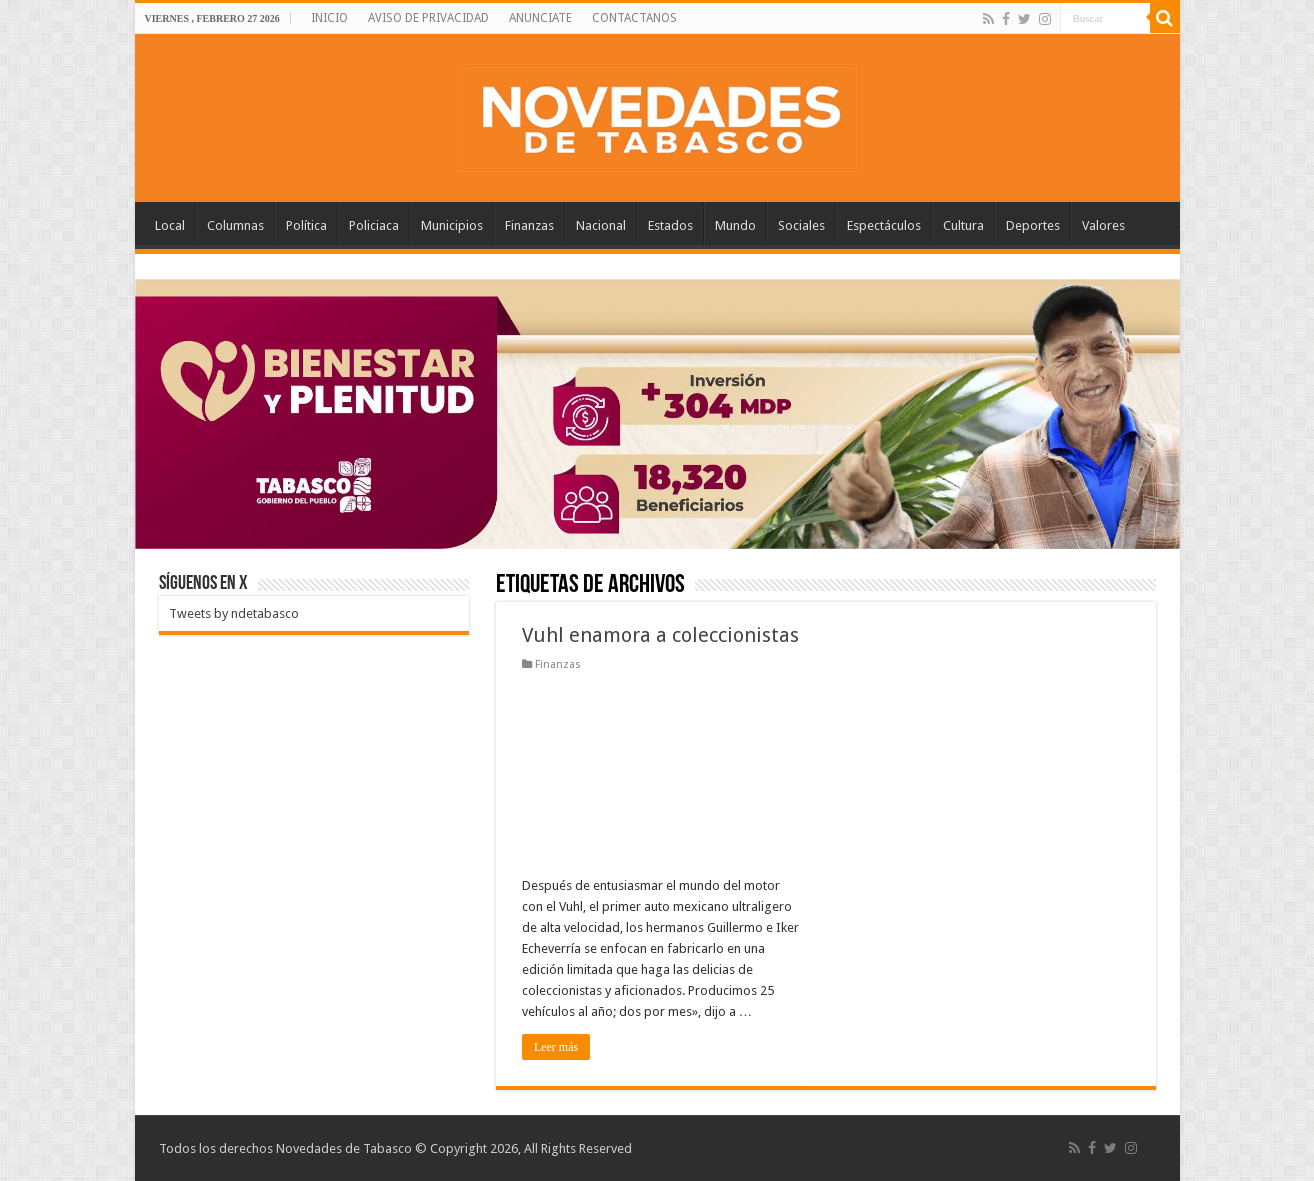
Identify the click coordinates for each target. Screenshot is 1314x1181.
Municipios (452, 225)
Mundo (735, 225)
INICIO (329, 18)
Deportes (1033, 225)
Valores (1103, 225)
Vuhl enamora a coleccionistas (660, 635)
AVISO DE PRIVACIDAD (428, 18)
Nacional (601, 225)
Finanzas (529, 225)
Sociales (801, 225)
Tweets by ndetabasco (234, 613)
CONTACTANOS (634, 18)
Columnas (235, 225)
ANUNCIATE (540, 18)
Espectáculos (884, 225)
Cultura (963, 225)
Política (306, 225)
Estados (670, 225)
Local (170, 225)
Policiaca (374, 225)
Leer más (556, 1047)
